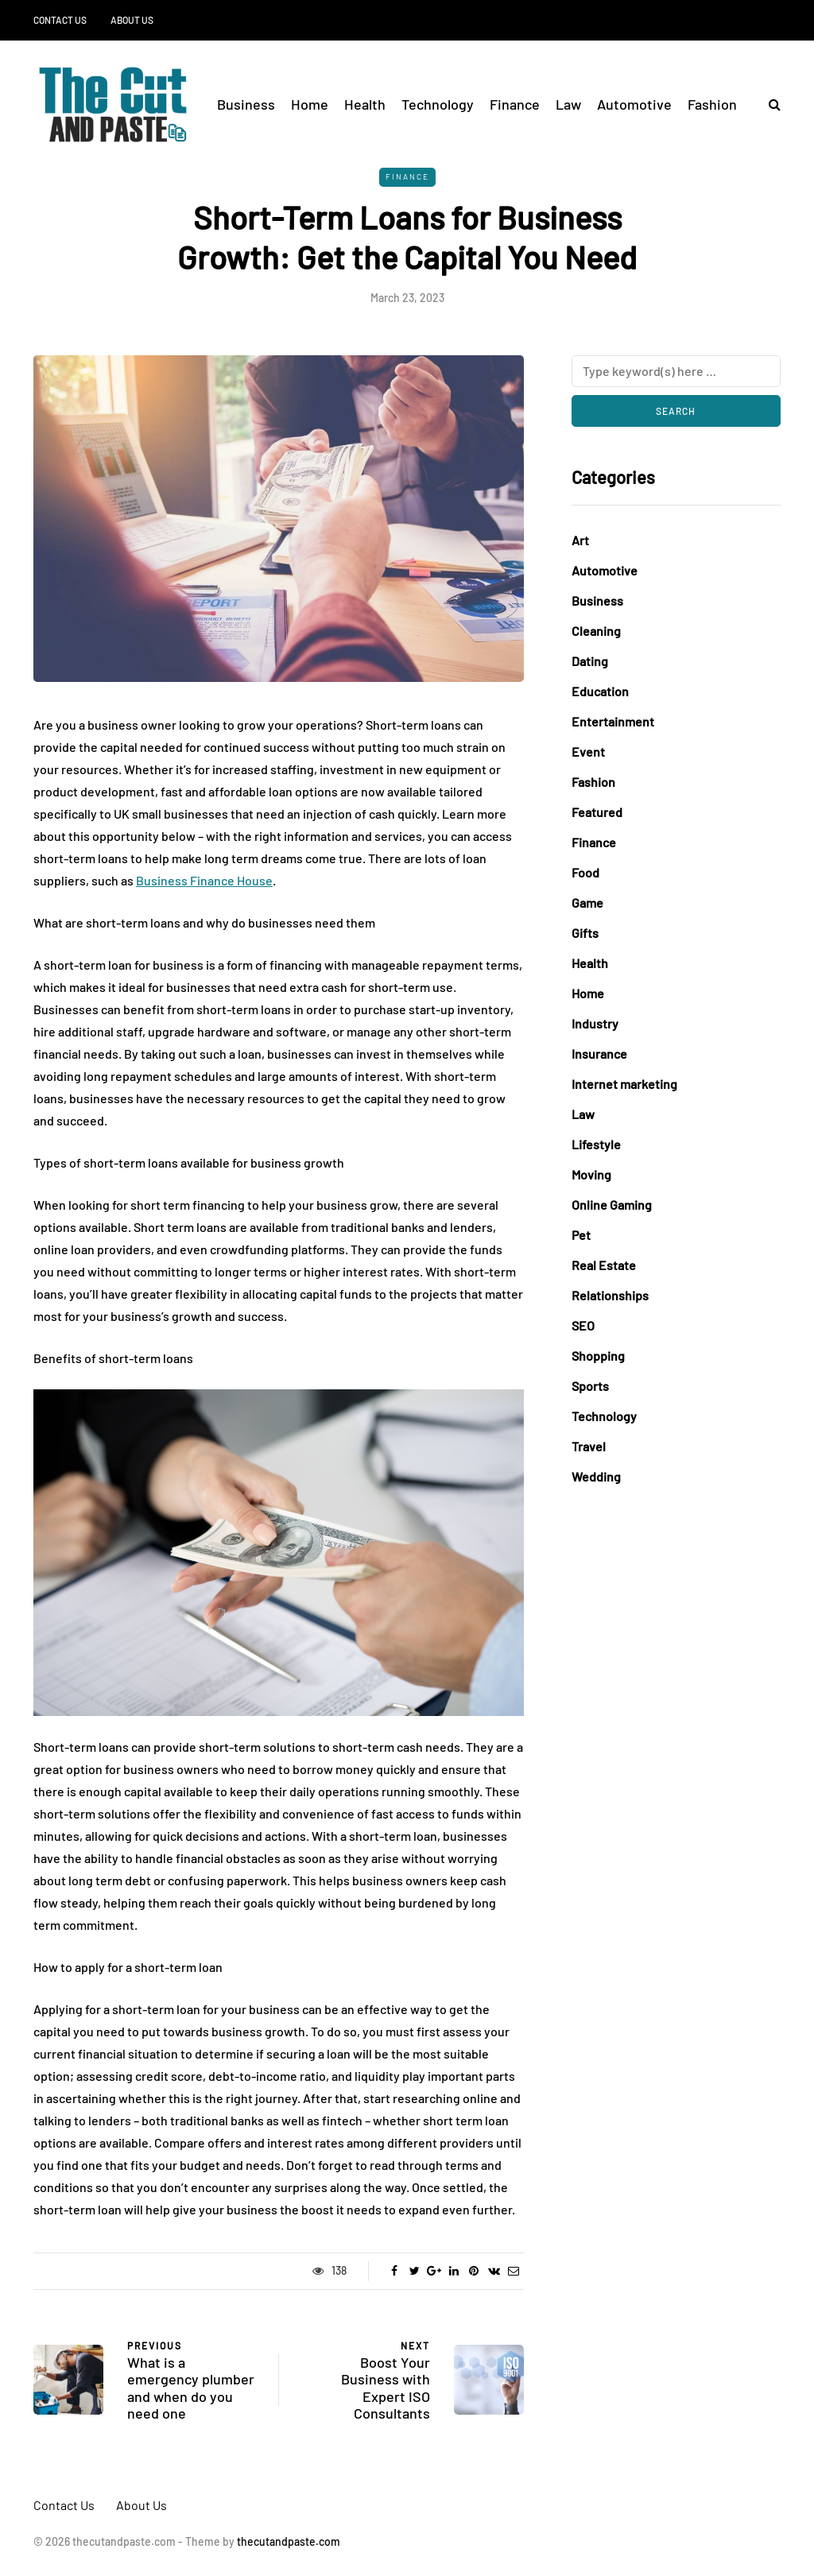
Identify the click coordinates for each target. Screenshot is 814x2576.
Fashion (712, 104)
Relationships (610, 1295)
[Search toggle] (769, 103)
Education (600, 691)
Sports (590, 1385)
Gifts (585, 932)
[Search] (676, 371)
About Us (131, 19)
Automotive (634, 104)
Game (587, 902)
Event (588, 751)
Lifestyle (596, 1144)
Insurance (599, 1053)
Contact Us (60, 19)
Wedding (596, 1476)
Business (246, 104)
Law (568, 104)
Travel (589, 1446)
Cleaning (596, 630)
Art (580, 540)
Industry (595, 1023)
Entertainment (613, 721)
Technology (437, 104)
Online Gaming (612, 1204)
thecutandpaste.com (288, 2541)
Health (365, 104)
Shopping (598, 1355)
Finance (515, 104)
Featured (597, 811)
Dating (590, 660)
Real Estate (604, 1265)
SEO (583, 1325)
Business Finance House (204, 880)
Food (585, 872)
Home (309, 104)
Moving (591, 1174)
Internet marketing (624, 1083)
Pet (581, 1234)
